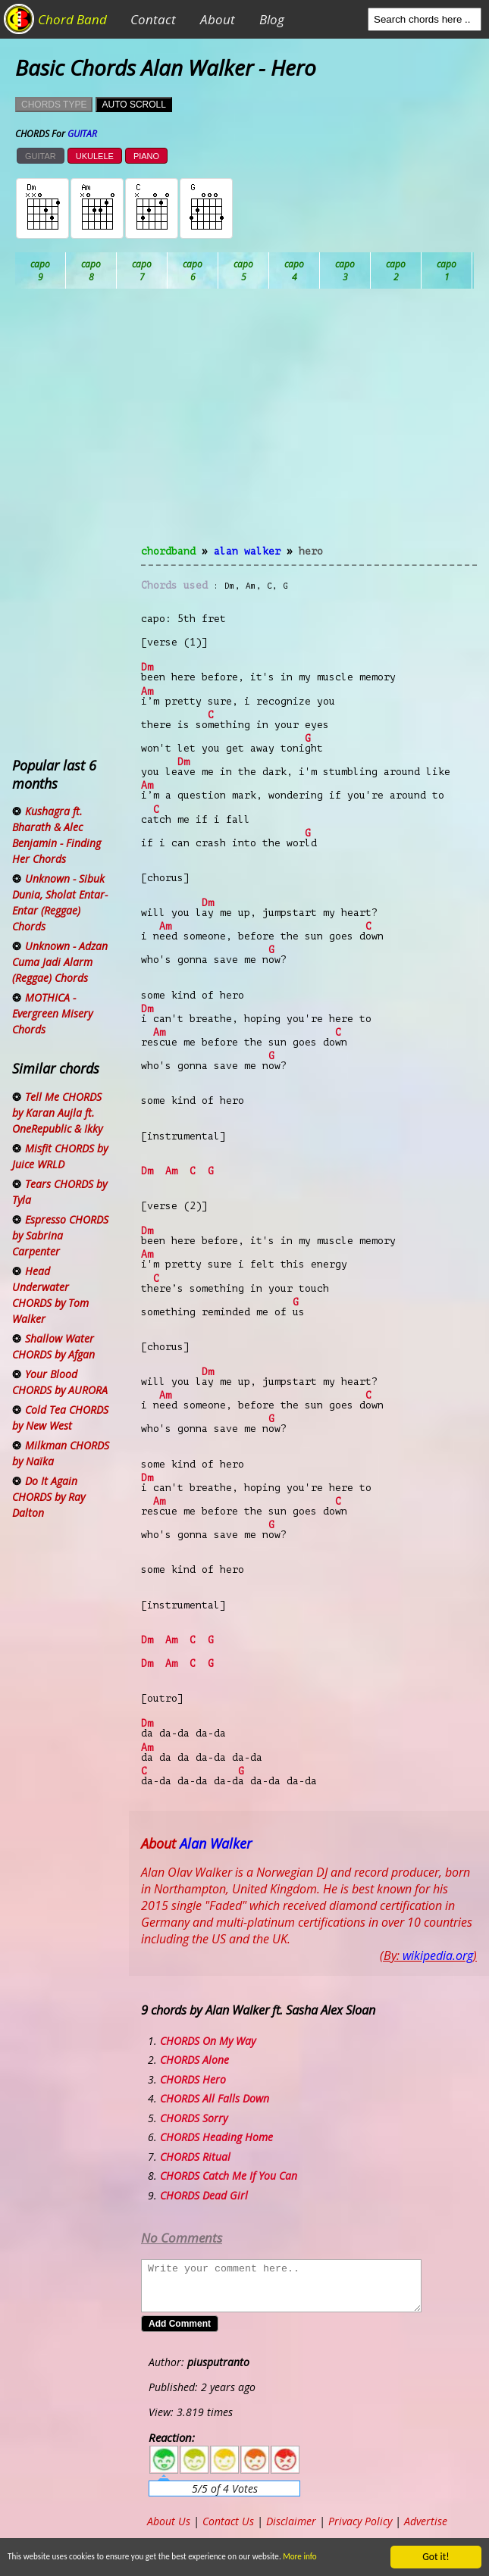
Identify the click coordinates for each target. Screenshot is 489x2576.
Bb (142, 270)
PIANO (146, 156)
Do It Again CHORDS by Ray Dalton (48, 1497)
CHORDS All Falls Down (214, 2098)
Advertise (425, 2521)
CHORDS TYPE (53, 104)
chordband (168, 551)
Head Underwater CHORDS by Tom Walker (50, 1295)
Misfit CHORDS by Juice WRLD (60, 1156)
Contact (153, 19)
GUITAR (40, 156)
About (217, 19)
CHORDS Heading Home (216, 2137)
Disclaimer (291, 2521)
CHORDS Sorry (193, 2118)
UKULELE (95, 156)
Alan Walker (247, 551)
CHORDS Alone (194, 2059)
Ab (40, 270)
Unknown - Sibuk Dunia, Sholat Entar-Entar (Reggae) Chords (60, 902)
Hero (311, 551)
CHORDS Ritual (195, 2156)
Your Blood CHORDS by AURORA (60, 1382)
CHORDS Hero (193, 2079)
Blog (271, 19)
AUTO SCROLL (133, 104)
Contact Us (228, 2521)
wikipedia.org (438, 1955)
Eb (396, 270)
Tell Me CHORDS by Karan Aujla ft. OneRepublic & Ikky (57, 1112)
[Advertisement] (309, 426)
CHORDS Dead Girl (204, 2195)
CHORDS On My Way (207, 2041)
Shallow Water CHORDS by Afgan (53, 1346)
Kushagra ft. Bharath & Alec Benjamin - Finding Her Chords (56, 835)
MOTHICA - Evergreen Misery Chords (52, 1013)
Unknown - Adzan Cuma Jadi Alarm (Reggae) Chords (60, 962)
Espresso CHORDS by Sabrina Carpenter (60, 1235)
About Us (168, 2521)
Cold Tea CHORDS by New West (60, 1417)
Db (294, 270)
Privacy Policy (360, 2521)
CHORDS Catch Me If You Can (228, 2175)
